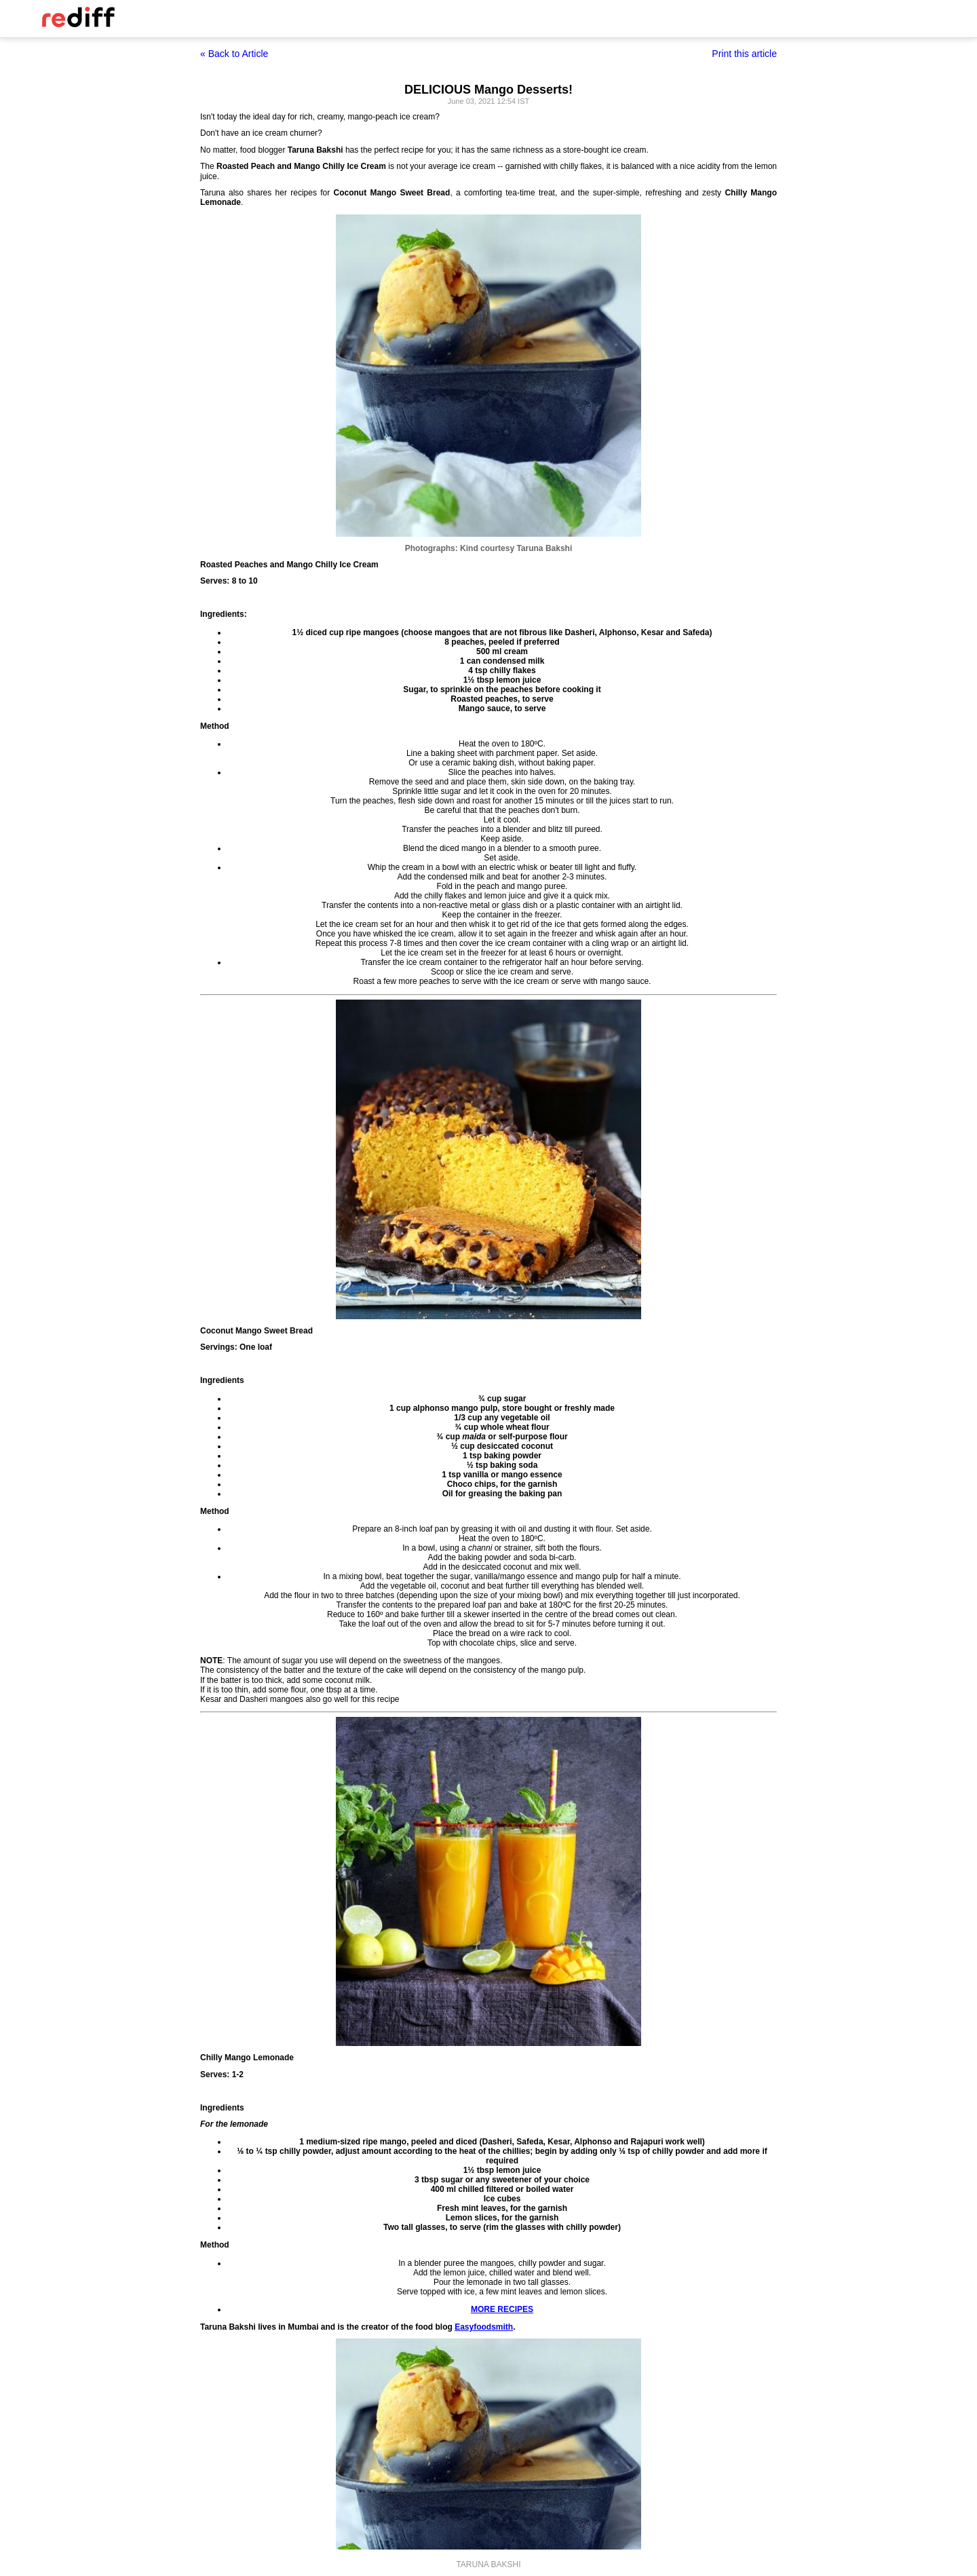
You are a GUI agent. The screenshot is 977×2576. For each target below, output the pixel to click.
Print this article (744, 53)
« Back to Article (234, 53)
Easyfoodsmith (484, 2327)
